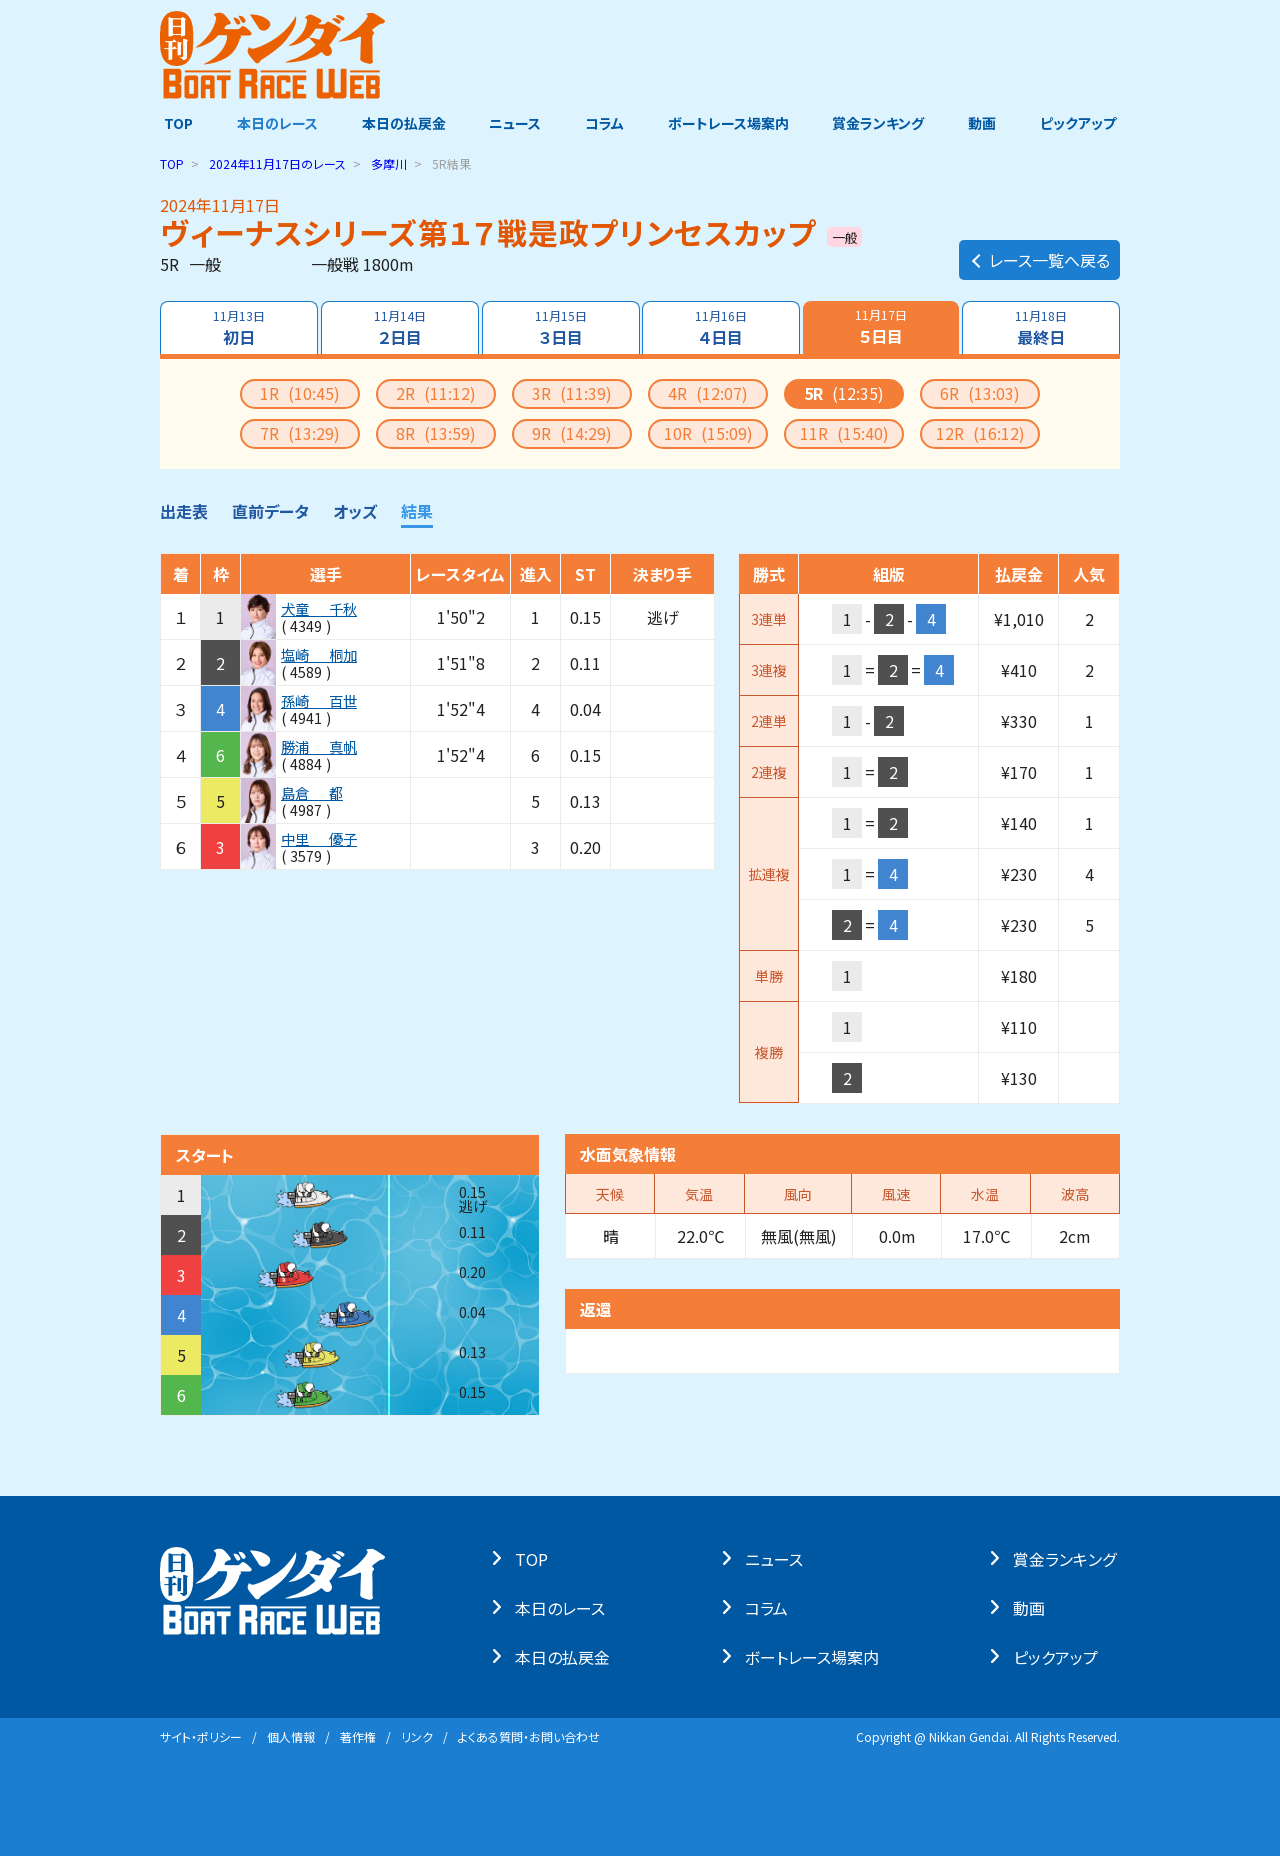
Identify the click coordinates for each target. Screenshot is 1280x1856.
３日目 (560, 328)
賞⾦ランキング (1068, 1558)
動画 (985, 123)
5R (844, 393)
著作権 (358, 1736)
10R (708, 433)
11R (844, 433)
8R (436, 433)
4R (708, 393)
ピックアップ (1082, 123)
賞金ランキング (881, 123)
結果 (417, 511)
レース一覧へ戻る (1039, 256)
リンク (417, 1736)
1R (300, 393)
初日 (238, 328)
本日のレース (274, 123)
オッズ (355, 511)
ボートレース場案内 (729, 123)
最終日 (1042, 328)
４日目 (722, 328)
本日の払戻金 (402, 123)
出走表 (184, 511)
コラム (604, 123)
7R (300, 433)
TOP (174, 123)
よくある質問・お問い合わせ (529, 1736)
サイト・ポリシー (201, 1736)
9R (572, 433)
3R (572, 393)
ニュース (514, 123)
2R (436, 393)
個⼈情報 (291, 1736)
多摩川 (389, 163)
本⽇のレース (564, 1607)
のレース (277, 163)
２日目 (399, 328)
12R (980, 433)
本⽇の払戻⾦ (566, 1656)
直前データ (270, 511)
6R (980, 393)
